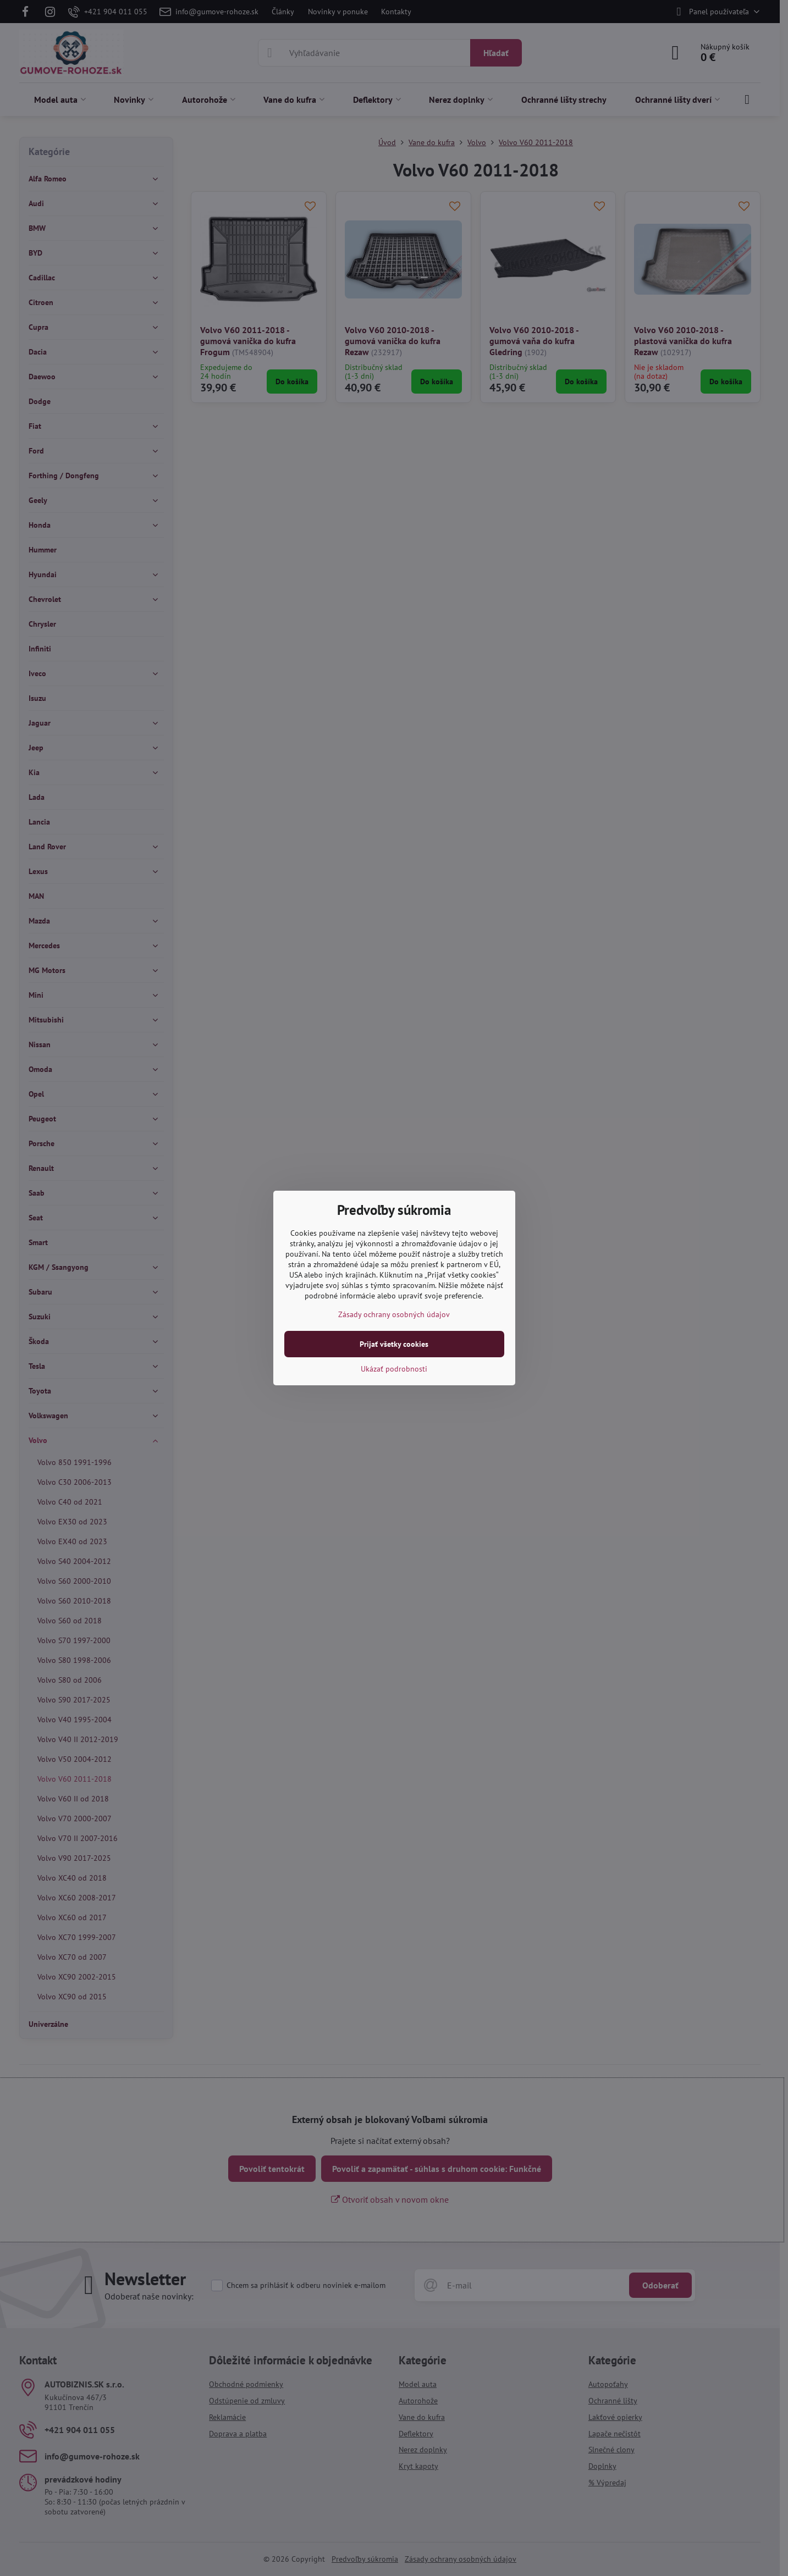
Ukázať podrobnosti (394, 1369)
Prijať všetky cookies (394, 1344)
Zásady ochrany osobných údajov (394, 1314)
